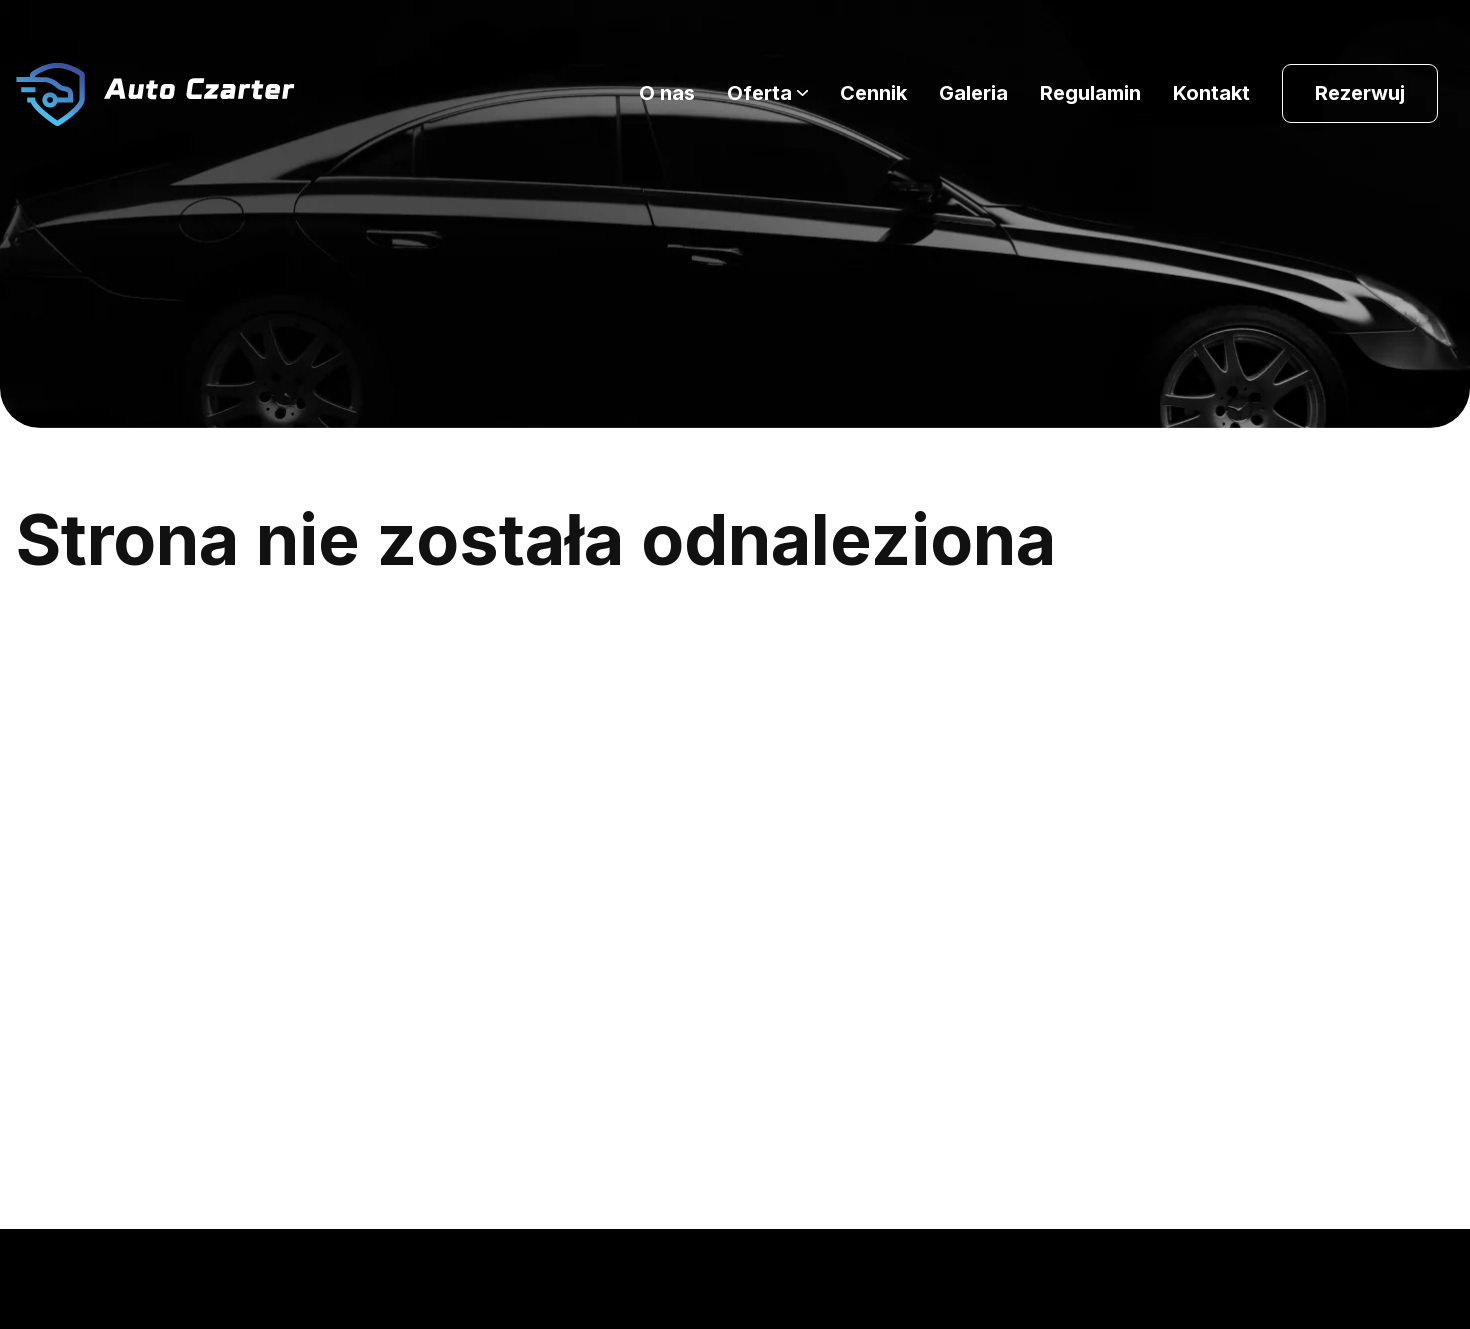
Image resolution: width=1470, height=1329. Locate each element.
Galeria (973, 93)
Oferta (759, 93)
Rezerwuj (1360, 93)
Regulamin (1090, 93)
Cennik (873, 93)
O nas (667, 93)
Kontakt (1211, 93)
